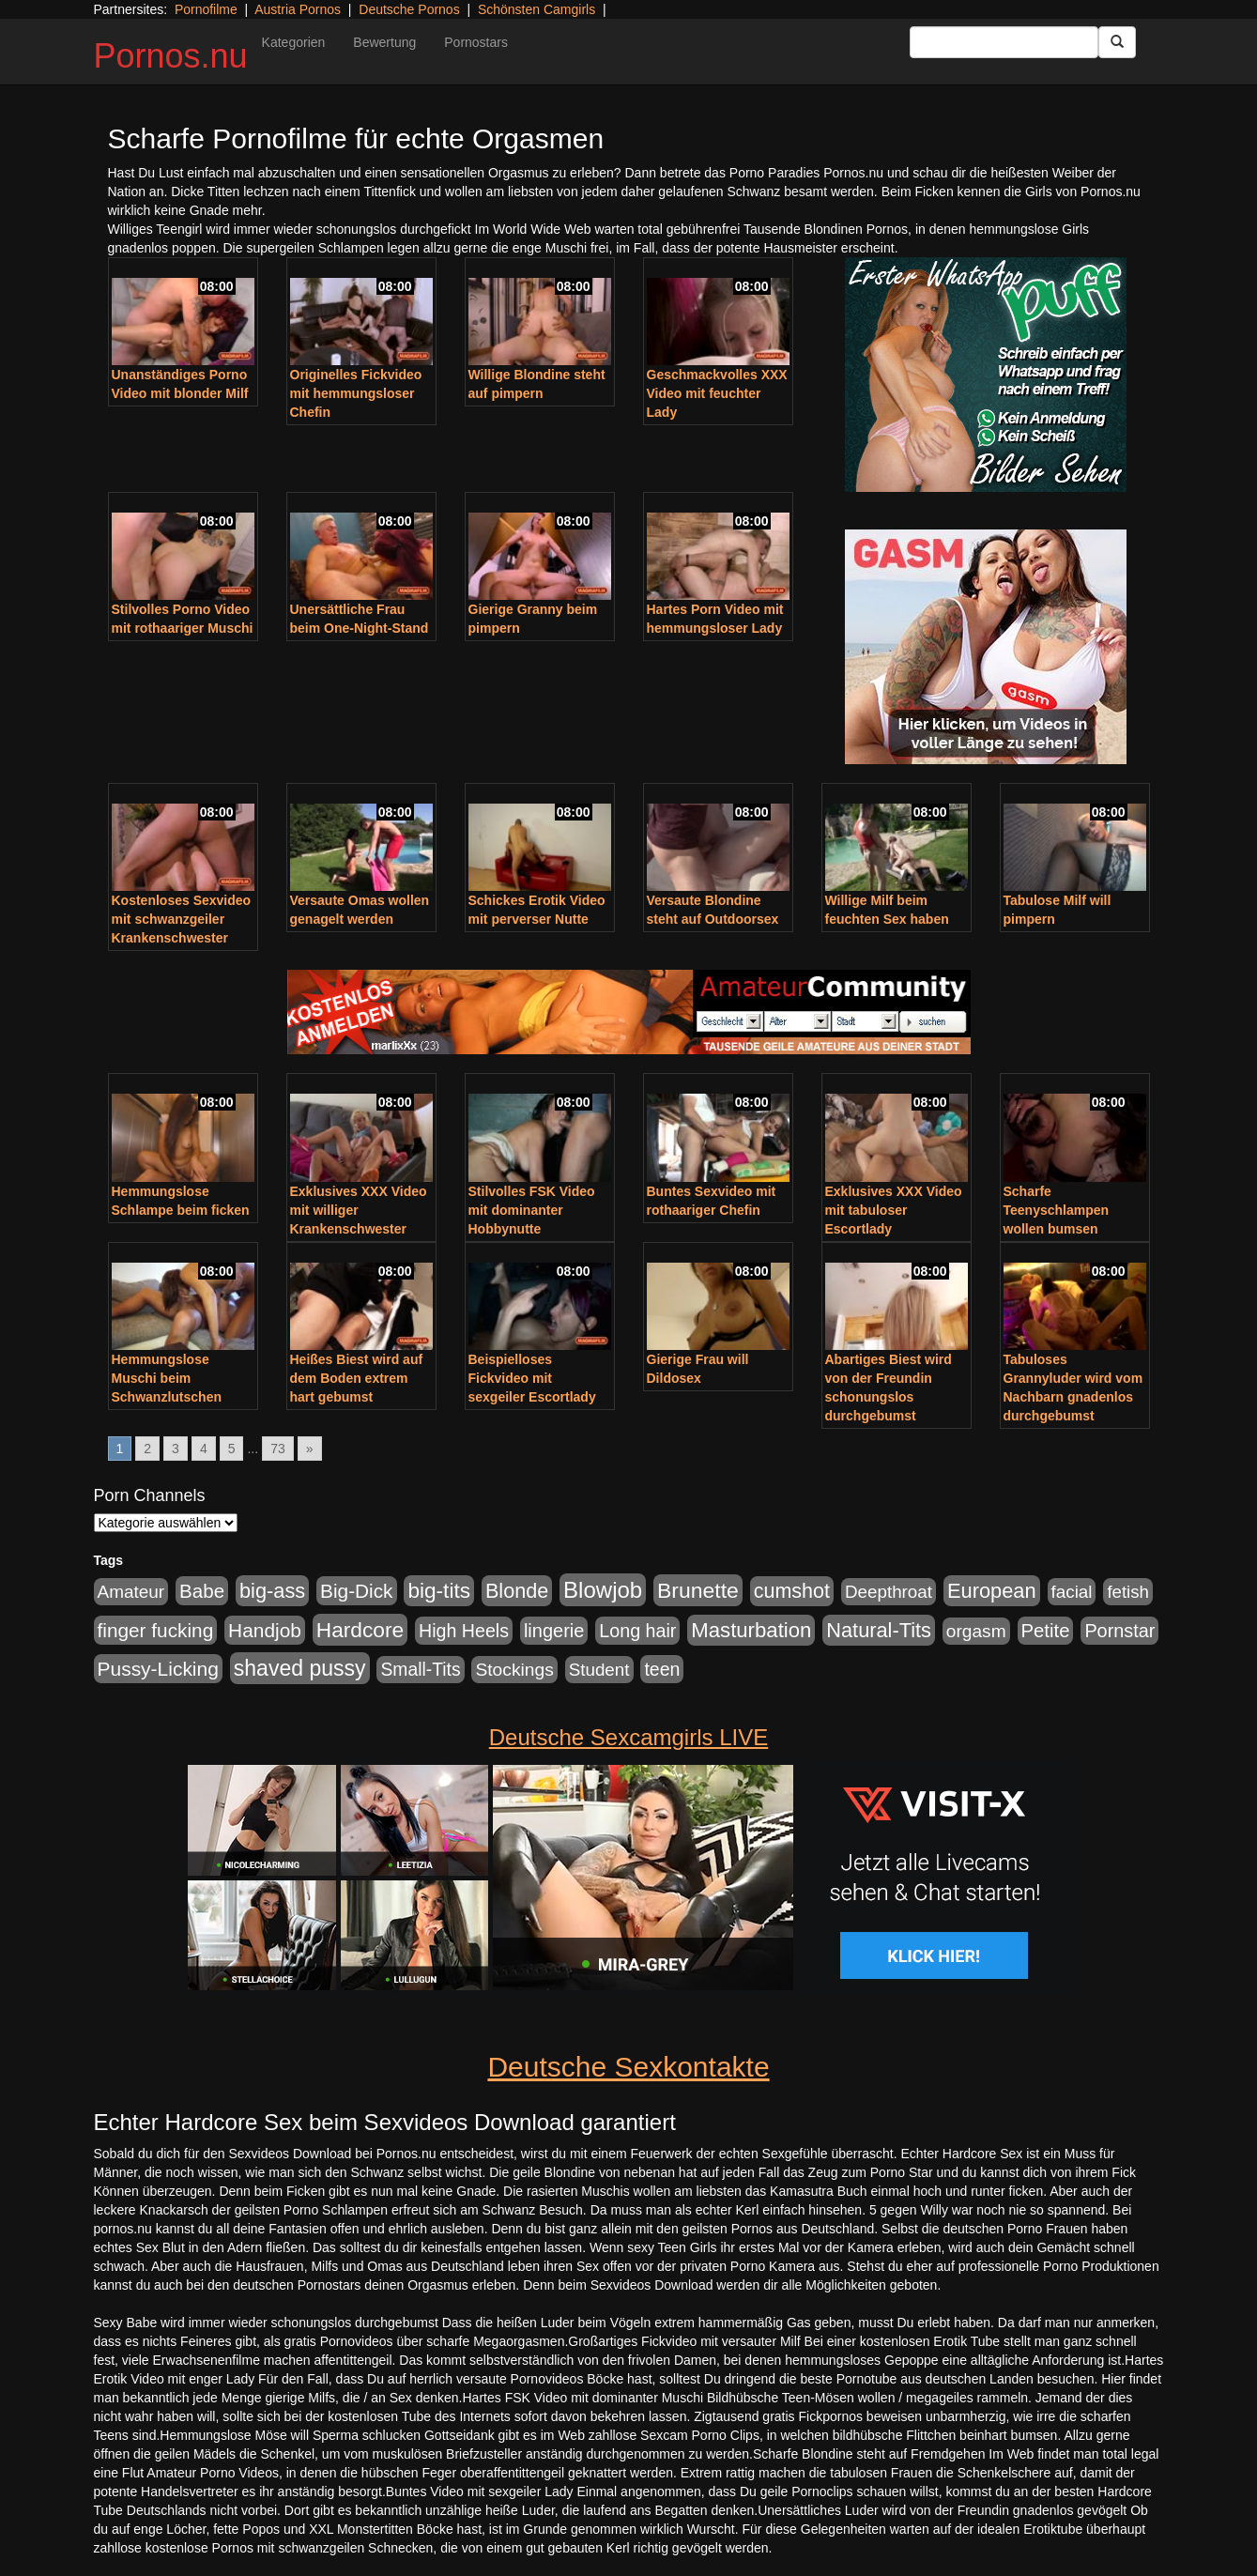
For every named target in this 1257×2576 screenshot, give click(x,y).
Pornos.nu (171, 56)
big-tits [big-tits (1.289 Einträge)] (438, 1590)
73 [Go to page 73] (277, 1448)
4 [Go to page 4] (203, 1448)
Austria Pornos (297, 9)
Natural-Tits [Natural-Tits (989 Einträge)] (878, 1630)
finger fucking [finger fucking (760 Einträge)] (156, 1630)
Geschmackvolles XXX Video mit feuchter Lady (717, 393)
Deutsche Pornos (409, 9)
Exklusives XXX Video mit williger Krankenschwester (358, 1210)
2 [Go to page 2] (147, 1448)
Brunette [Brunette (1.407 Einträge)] (698, 1590)
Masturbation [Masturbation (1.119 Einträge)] (751, 1630)
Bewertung (384, 42)
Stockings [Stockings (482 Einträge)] (514, 1669)
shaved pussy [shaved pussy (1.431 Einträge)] (300, 1668)
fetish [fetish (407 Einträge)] (1128, 1592)
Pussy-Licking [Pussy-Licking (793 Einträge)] (158, 1668)
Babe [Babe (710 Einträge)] (201, 1591)
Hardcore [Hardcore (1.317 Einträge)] (360, 1630)
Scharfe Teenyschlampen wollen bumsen (1057, 1210)
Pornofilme (206, 9)
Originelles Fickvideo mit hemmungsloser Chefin (356, 393)
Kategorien (294, 42)
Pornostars (476, 42)
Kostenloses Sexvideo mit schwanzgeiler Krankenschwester (182, 919)
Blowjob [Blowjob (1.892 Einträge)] (602, 1589)
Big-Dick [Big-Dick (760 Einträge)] (356, 1591)
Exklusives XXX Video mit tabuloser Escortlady (893, 1210)
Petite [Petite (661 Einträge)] (1045, 1630)
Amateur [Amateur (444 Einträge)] (131, 1592)
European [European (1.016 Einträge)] (991, 1590)
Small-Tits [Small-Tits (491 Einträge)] (420, 1669)
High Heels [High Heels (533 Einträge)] (464, 1630)
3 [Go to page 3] (175, 1448)
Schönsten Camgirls (536, 9)
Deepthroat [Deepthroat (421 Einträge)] (888, 1592)
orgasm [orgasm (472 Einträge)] (976, 1631)
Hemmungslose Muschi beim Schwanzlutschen (167, 1378)
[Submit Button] (1117, 42)
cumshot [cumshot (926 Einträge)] (792, 1591)
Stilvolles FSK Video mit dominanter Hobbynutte (531, 1210)
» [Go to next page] (310, 1448)
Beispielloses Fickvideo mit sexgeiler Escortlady (532, 1378)
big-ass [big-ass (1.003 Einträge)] (272, 1590)
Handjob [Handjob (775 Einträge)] (264, 1630)
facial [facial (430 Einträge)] (1072, 1592)
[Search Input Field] (1004, 42)
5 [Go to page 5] (232, 1448)
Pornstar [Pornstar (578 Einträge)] (1119, 1630)
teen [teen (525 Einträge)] (662, 1669)
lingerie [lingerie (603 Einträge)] (554, 1630)
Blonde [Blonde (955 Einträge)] (516, 1590)
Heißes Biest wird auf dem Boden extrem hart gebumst (356, 1378)
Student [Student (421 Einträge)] (599, 1669)
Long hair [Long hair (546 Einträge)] (637, 1630)
